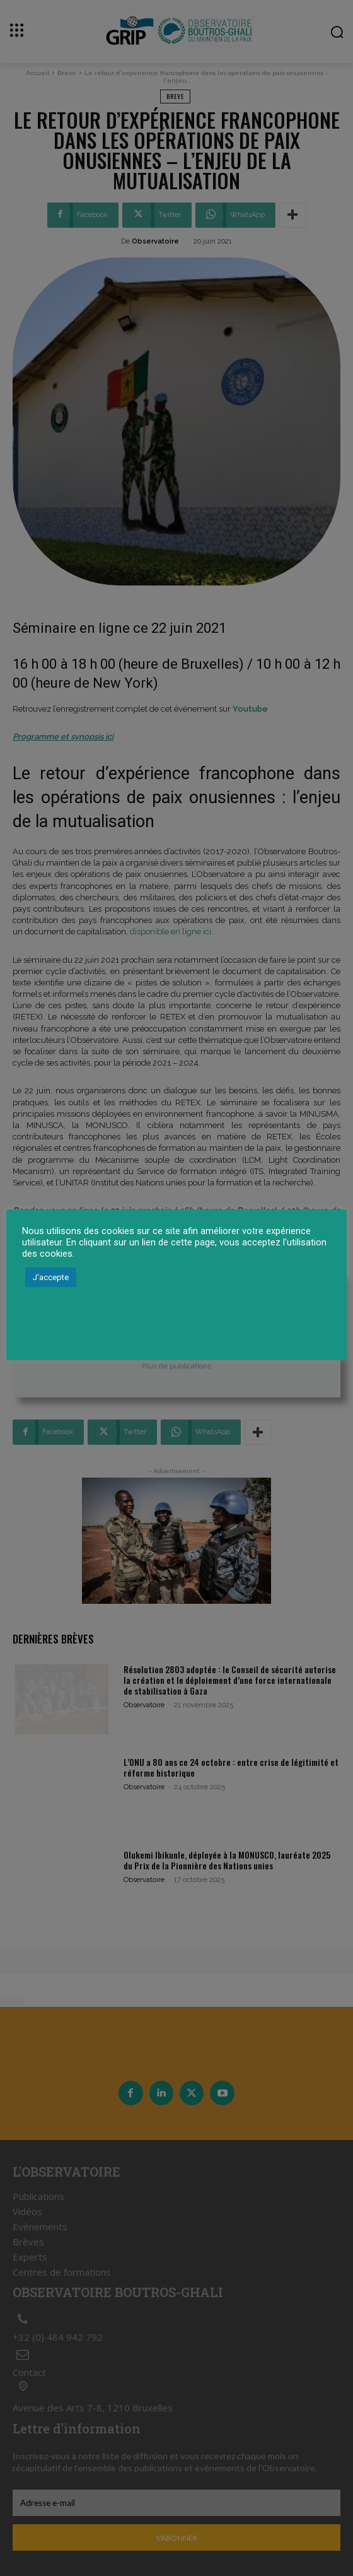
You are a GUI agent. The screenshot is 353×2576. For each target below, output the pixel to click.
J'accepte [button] (51, 1277)
